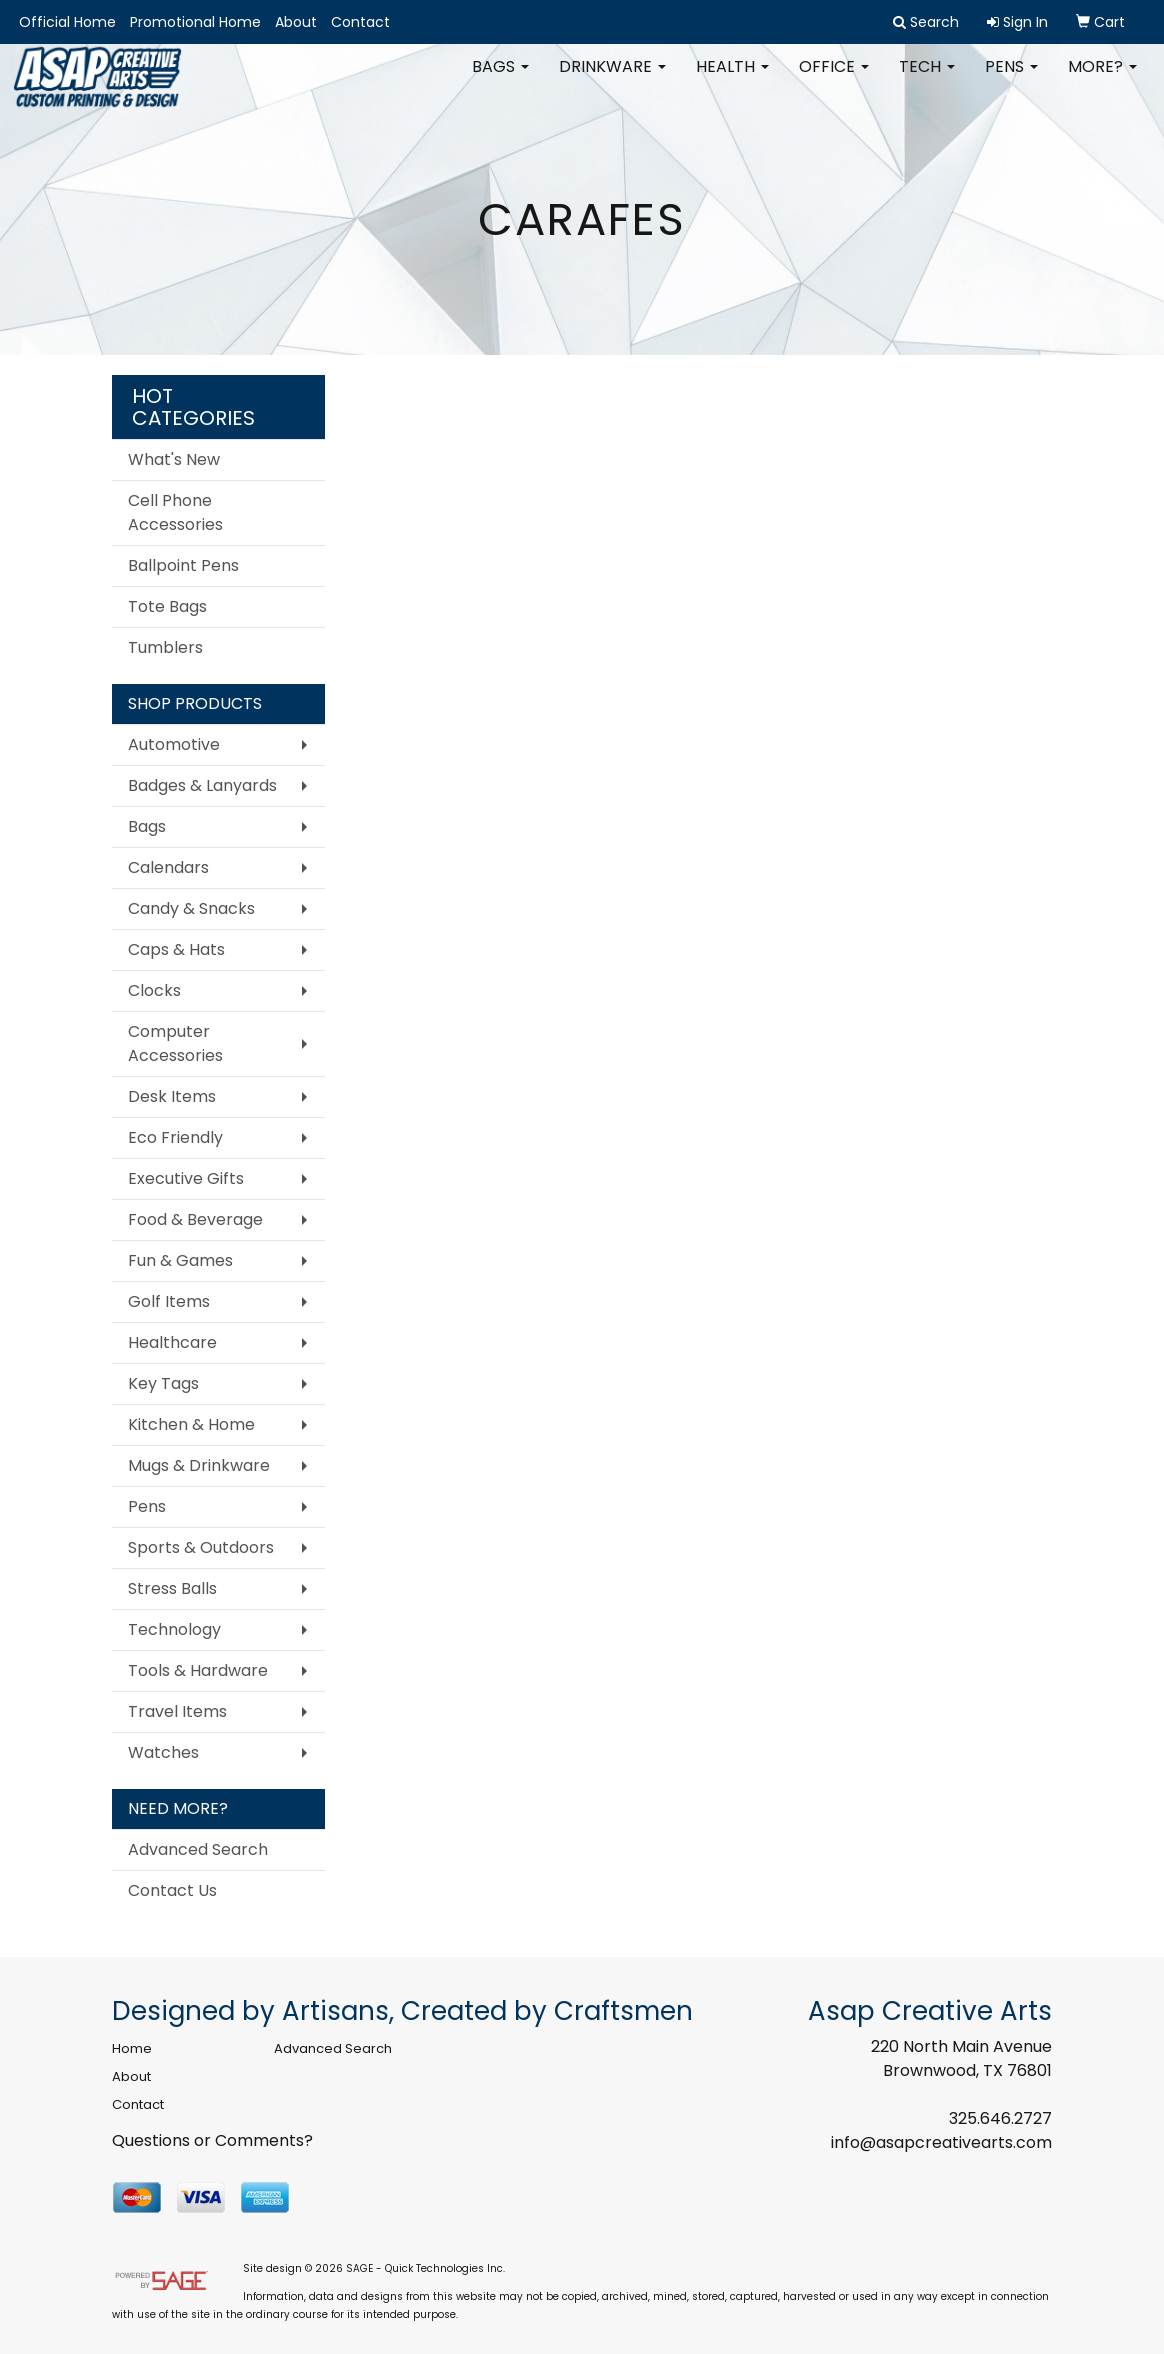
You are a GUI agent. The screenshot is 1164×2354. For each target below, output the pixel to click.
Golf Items (169, 1301)
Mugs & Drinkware (199, 1465)
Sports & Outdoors (201, 1547)
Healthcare (172, 1342)
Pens (1011, 79)
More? (1102, 79)
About (296, 22)
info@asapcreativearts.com (941, 2142)
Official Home (67, 22)
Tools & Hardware (198, 1670)
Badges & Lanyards (202, 785)
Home (132, 2048)
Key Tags (163, 1383)
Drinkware (612, 79)
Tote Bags (167, 606)
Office (834, 79)
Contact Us (172, 1890)
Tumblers (165, 647)
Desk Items (172, 1096)
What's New (174, 459)
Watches (163, 1752)
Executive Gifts (186, 1178)
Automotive (174, 744)
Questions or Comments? (212, 2140)
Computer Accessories (175, 1043)
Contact (360, 22)
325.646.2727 (1000, 2118)
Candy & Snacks (191, 908)
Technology (174, 1629)
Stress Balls (172, 1588)
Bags (500, 79)
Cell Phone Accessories (175, 512)
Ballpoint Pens (183, 565)
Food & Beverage (195, 1219)
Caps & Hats (176, 949)
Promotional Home (195, 22)
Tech (927, 79)
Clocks (154, 990)
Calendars (168, 867)
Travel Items (177, 1711)
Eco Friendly (175, 1137)
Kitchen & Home (191, 1424)
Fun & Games (180, 1260)
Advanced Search (198, 1849)
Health (732, 79)
